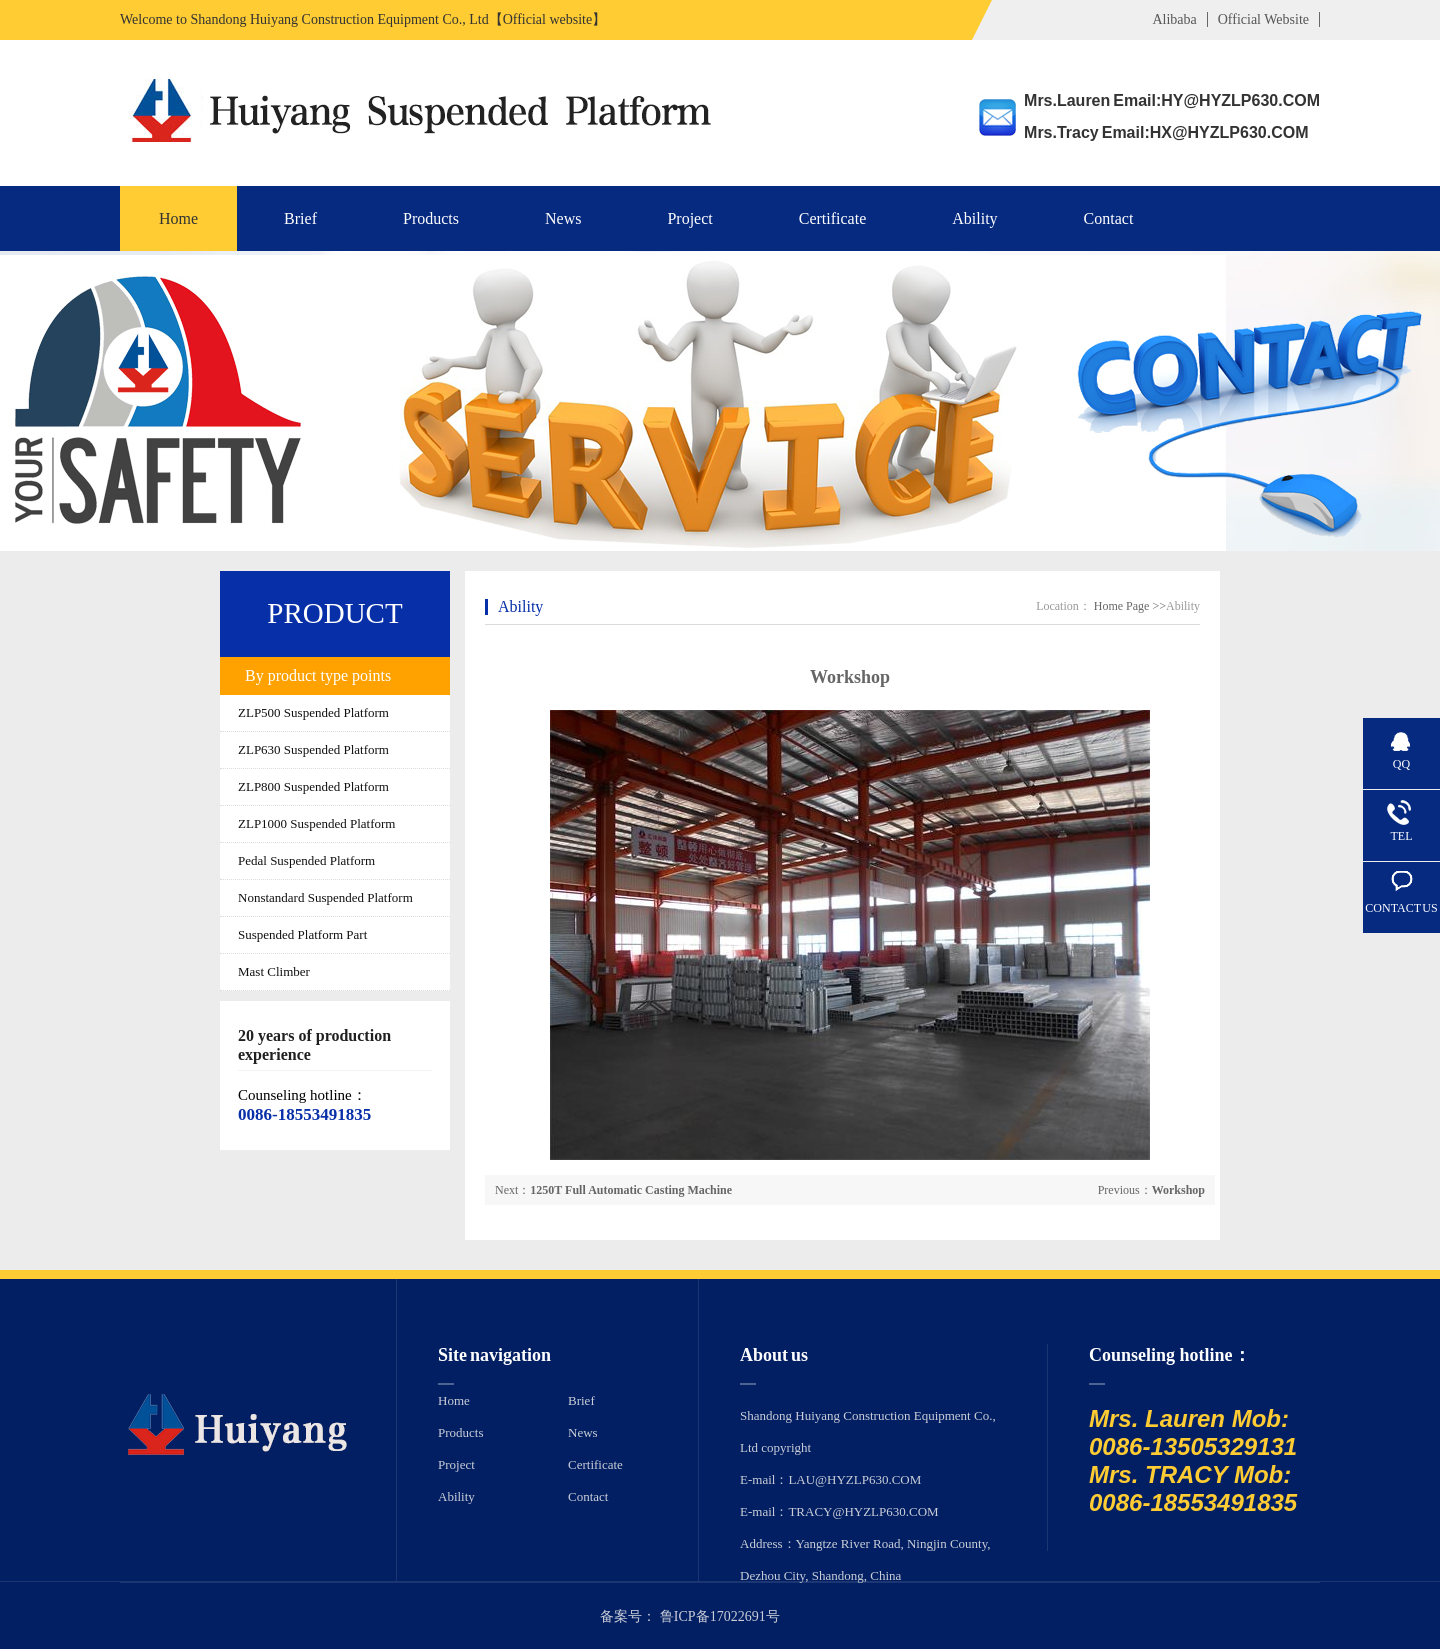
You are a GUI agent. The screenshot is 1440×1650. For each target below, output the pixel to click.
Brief (300, 218)
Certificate (833, 218)
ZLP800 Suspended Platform (313, 786)
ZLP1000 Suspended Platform (316, 823)
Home (178, 218)
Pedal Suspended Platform (306, 860)
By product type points (318, 675)
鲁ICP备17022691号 (720, 1616)
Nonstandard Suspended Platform (325, 897)
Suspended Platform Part (302, 934)
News (563, 218)
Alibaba (1174, 19)
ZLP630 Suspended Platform (313, 749)
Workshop (1178, 1190)
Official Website (1263, 19)
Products (431, 218)
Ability (974, 218)
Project (689, 218)
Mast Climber (274, 971)
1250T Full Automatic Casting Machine (631, 1190)
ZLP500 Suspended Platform (313, 712)
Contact (1109, 218)
